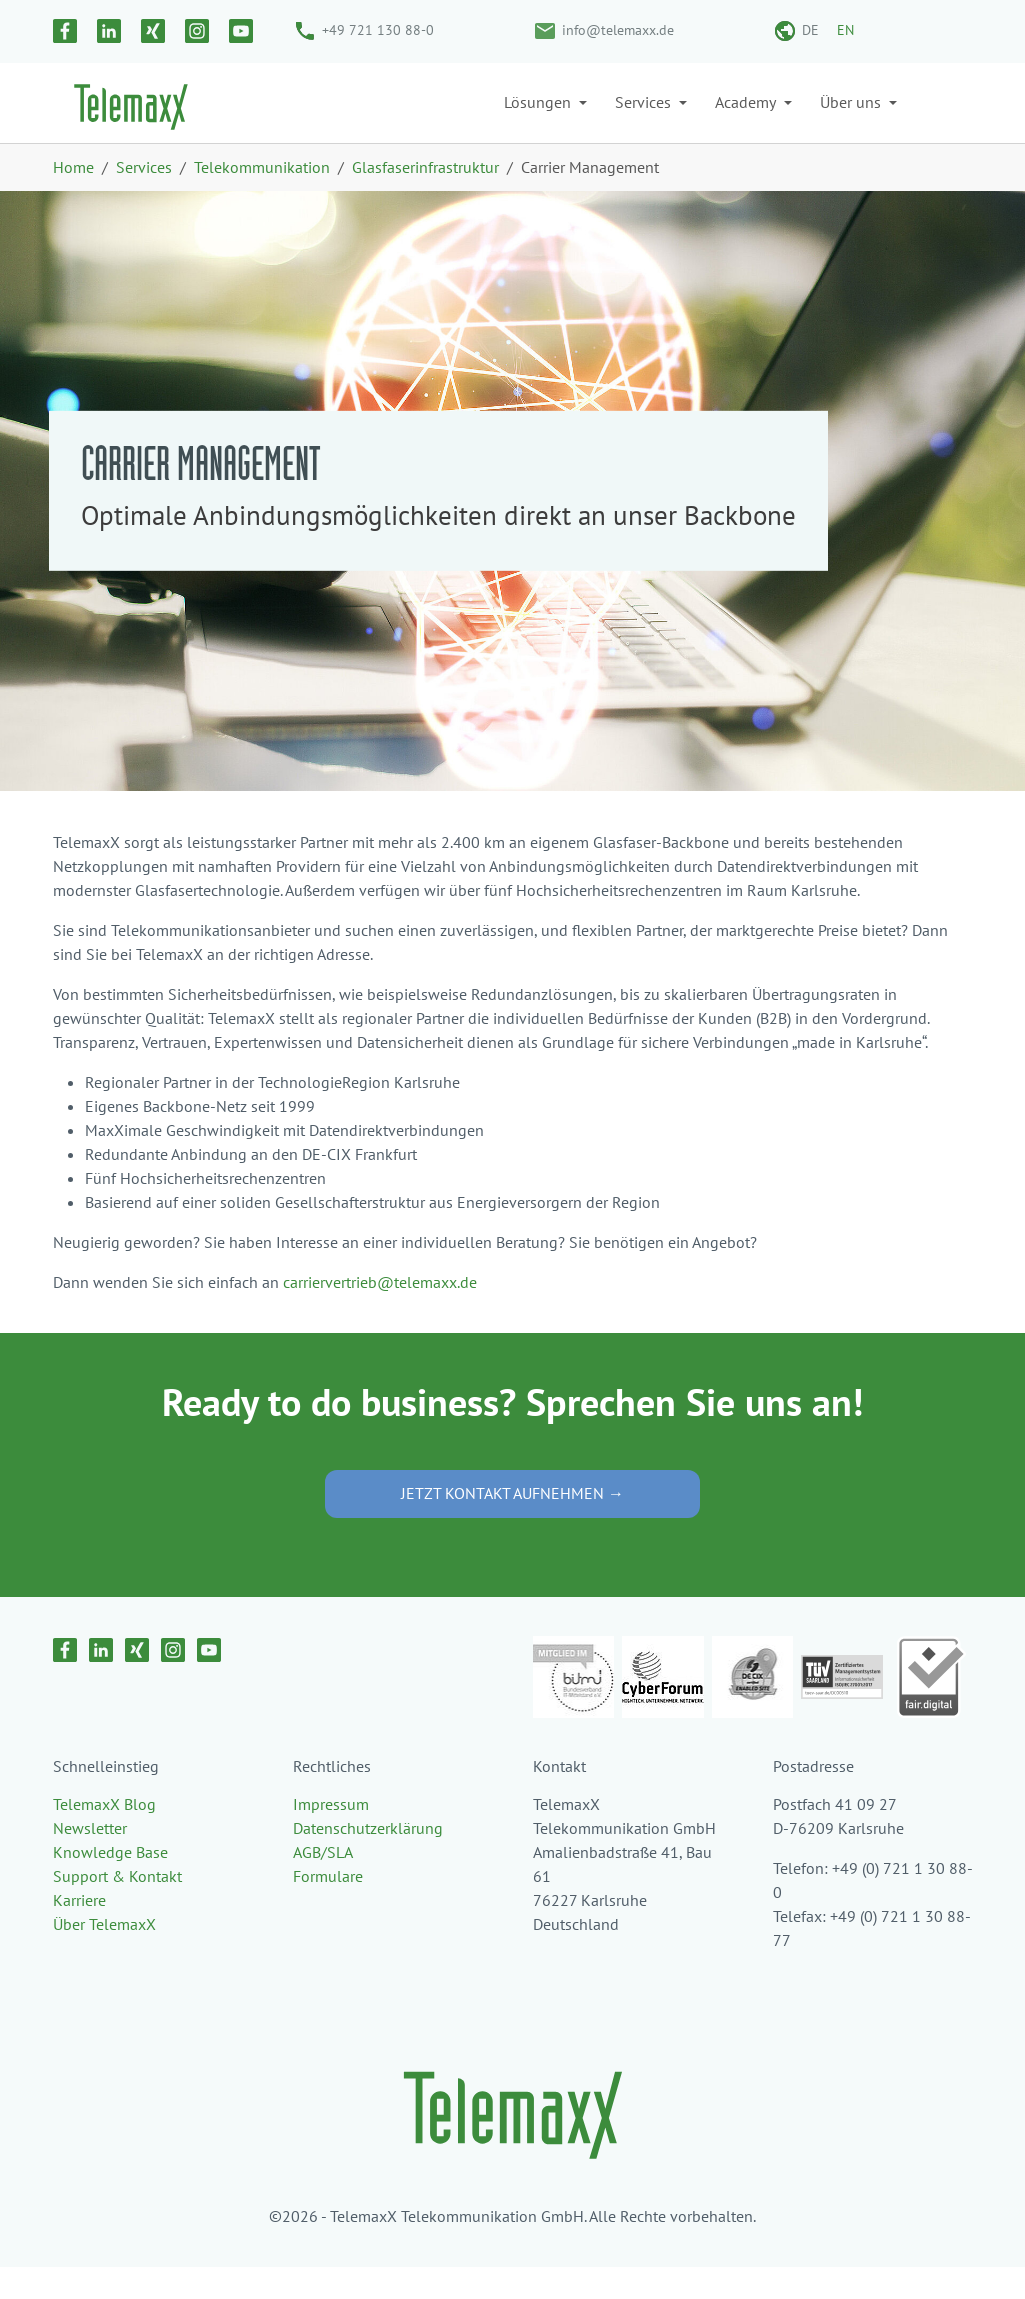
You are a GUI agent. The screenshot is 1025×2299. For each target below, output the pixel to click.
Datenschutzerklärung (368, 1860)
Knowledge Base (110, 1884)
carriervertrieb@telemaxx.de (380, 1314)
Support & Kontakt (117, 1908)
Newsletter (90, 1860)
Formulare (328, 1908)
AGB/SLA (323, 1884)
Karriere (79, 1932)
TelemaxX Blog (104, 1836)
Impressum (331, 1836)
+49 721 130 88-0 (378, 30)
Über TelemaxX (104, 1956)
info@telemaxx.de (618, 30)
